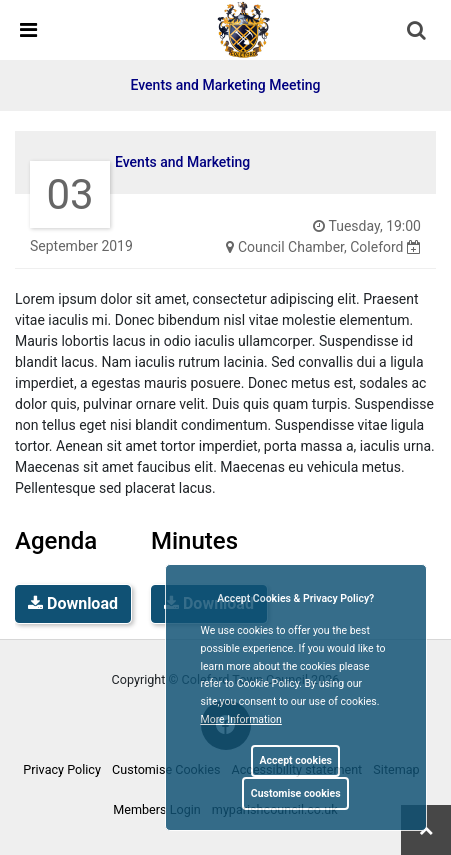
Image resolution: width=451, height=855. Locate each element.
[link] (244, 29)
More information (241, 719)
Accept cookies (295, 760)
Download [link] (73, 603)
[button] (418, 32)
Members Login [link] (156, 809)
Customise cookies (296, 793)
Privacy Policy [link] (62, 769)
